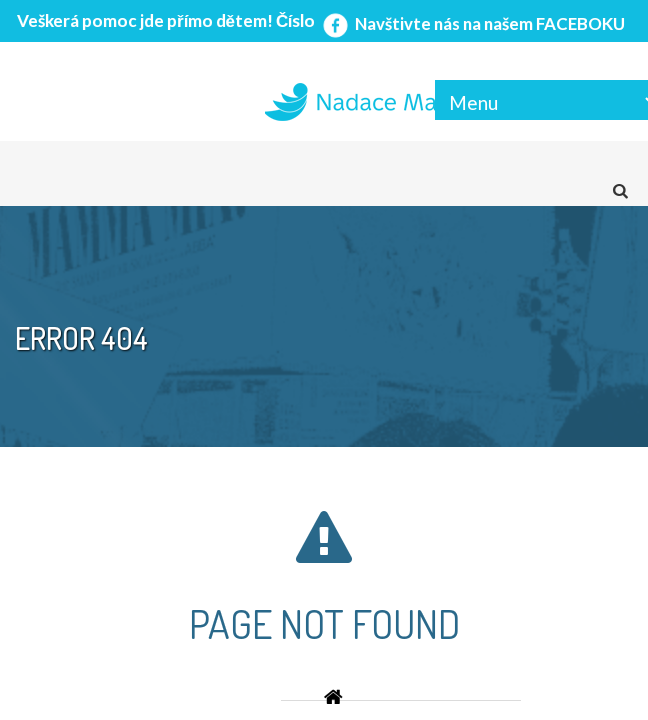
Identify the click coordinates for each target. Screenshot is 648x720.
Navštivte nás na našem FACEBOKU (472, 23)
